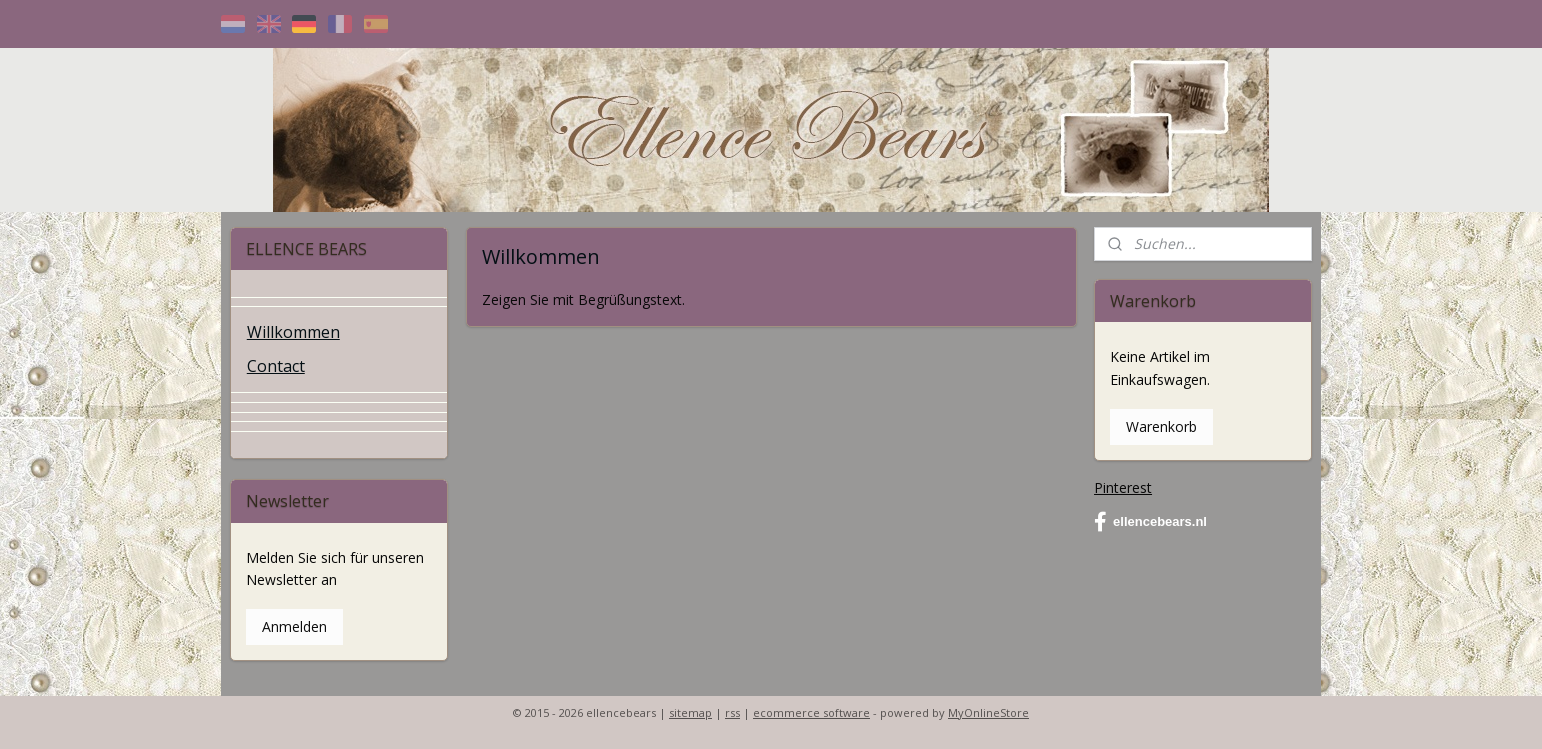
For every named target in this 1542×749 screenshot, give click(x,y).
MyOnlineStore (988, 712)
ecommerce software (811, 712)
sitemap (690, 712)
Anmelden (294, 626)
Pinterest (1123, 487)
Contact (276, 366)
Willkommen (293, 332)
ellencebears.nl (1150, 522)
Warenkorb (1161, 426)
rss (732, 712)
